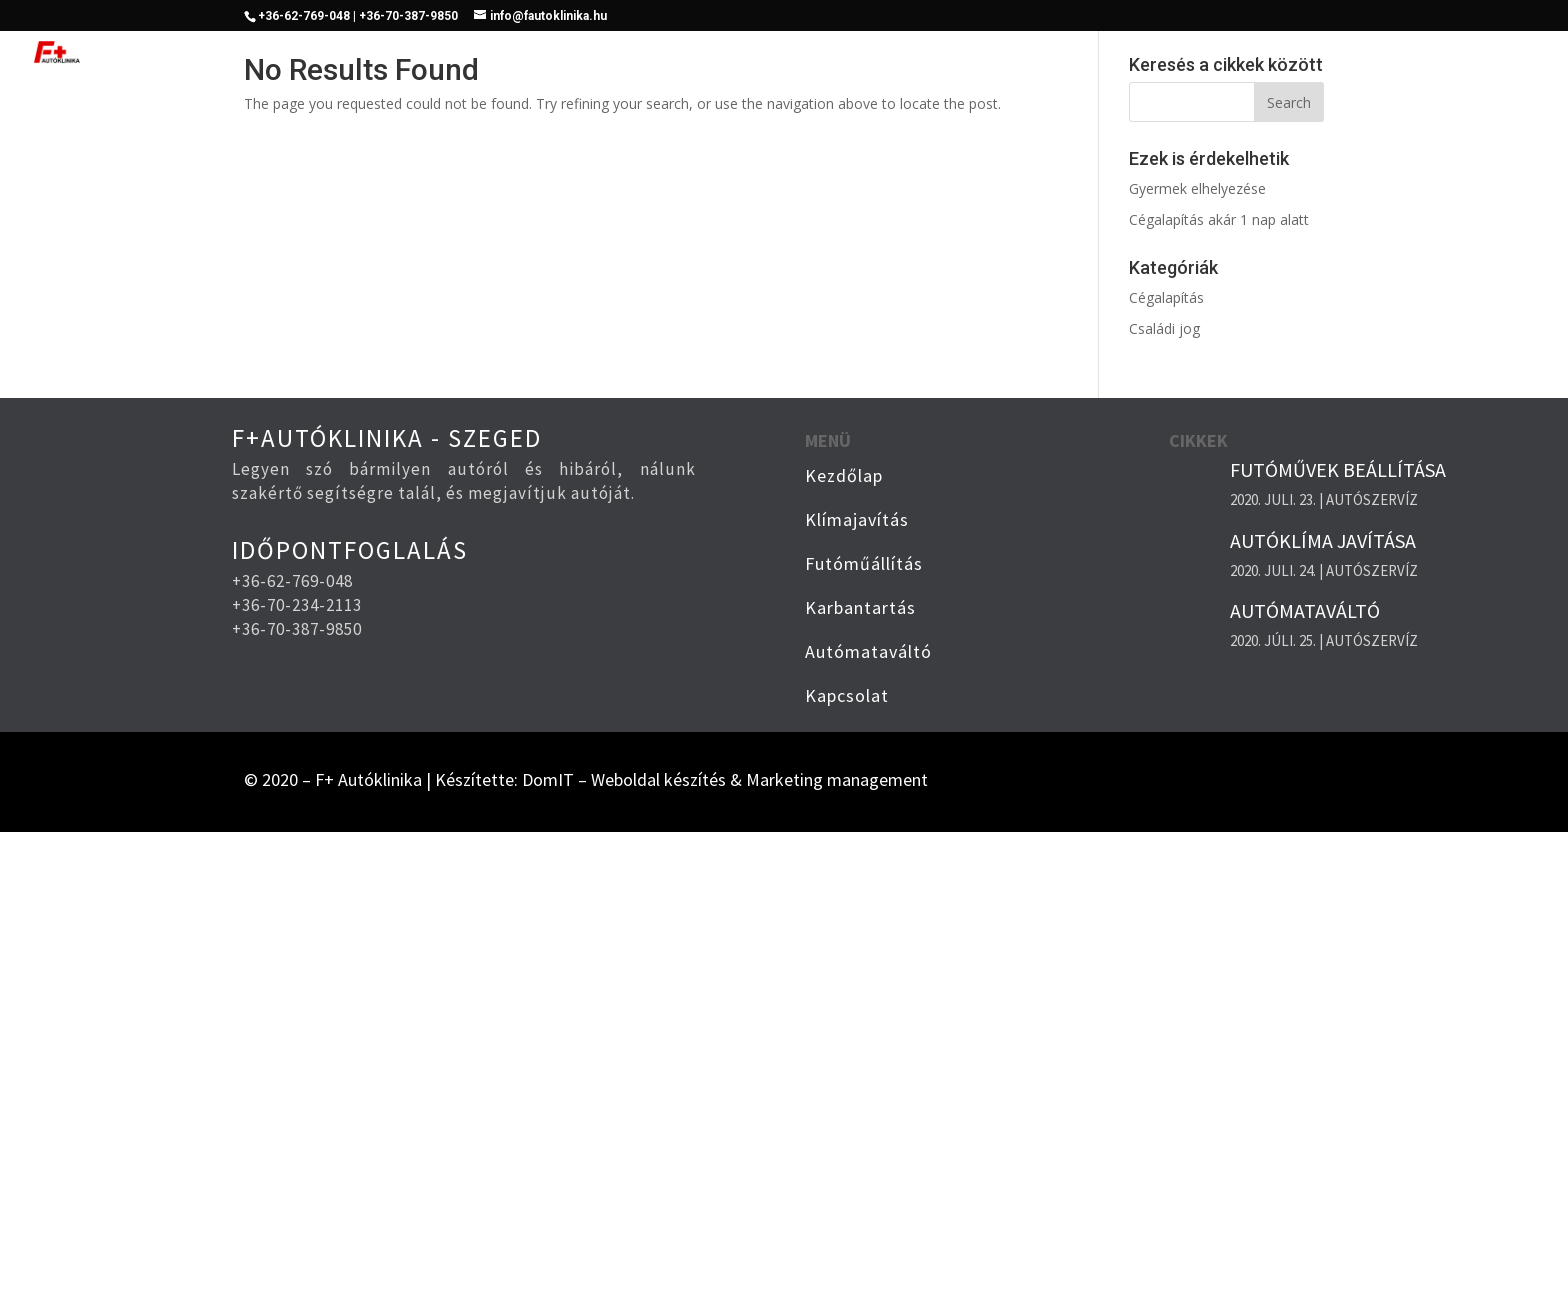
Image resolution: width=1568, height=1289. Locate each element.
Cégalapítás (1166, 297)
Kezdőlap (775, 54)
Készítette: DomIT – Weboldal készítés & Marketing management (681, 779)
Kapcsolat (1454, 54)
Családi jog (1164, 328)
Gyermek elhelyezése (1197, 188)
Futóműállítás (1031, 54)
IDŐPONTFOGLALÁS (350, 550)
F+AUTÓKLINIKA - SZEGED (387, 438)
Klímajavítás (893, 54)
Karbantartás (1173, 54)
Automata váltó (1320, 54)
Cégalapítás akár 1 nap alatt (1219, 219)
